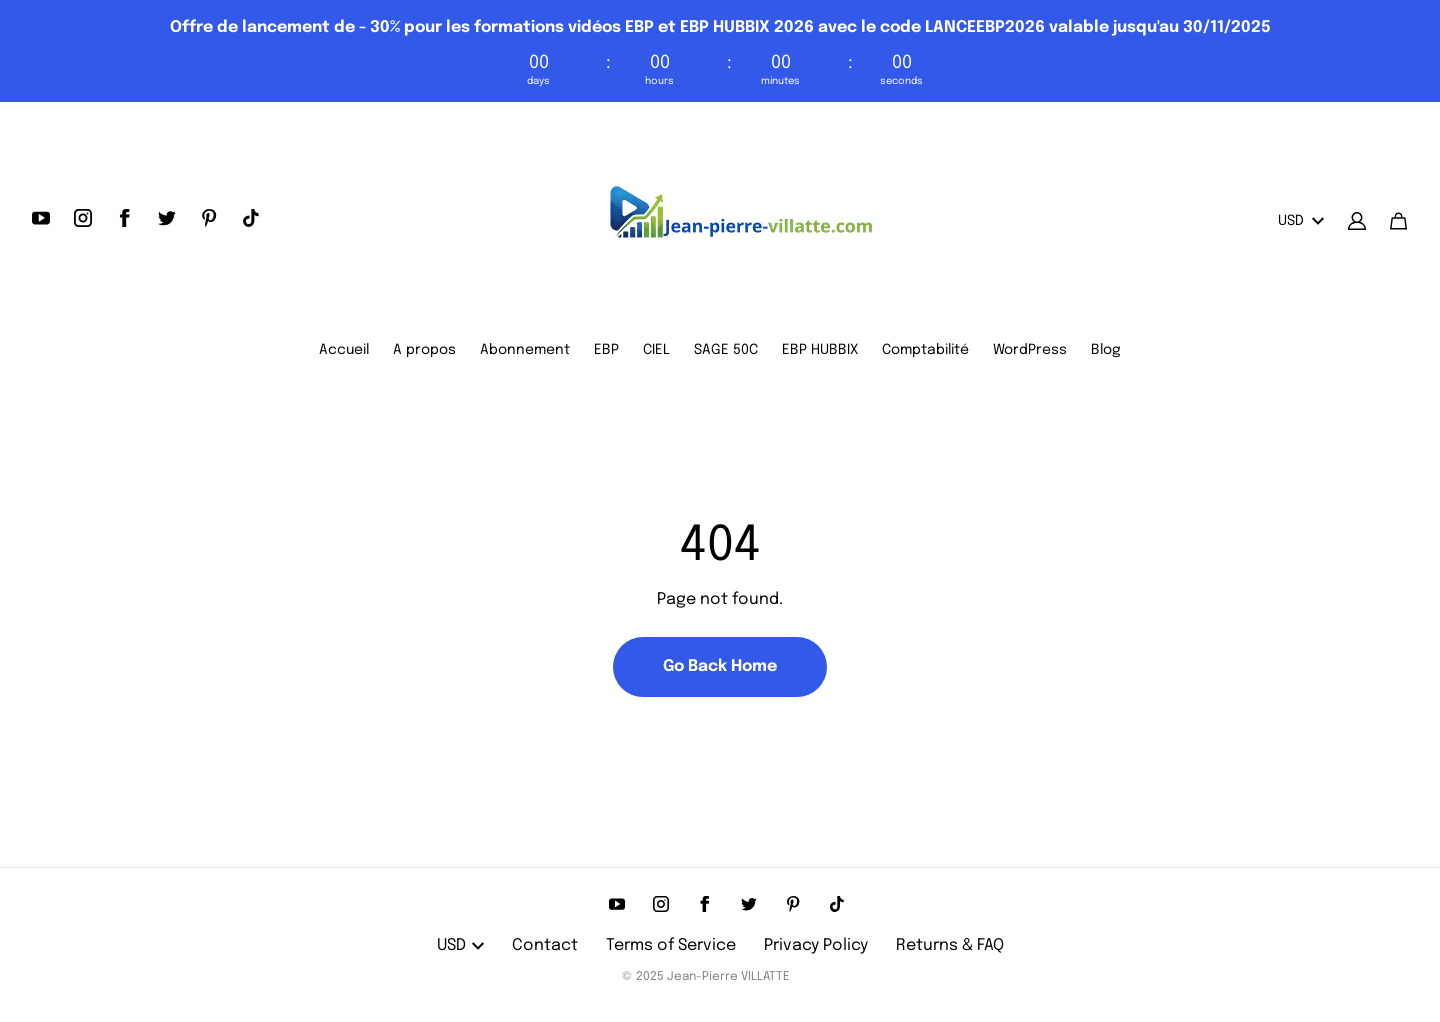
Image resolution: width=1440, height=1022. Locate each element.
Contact (545, 945)
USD (1301, 221)
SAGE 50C (726, 350)
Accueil (344, 350)
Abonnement (525, 350)
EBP (606, 350)
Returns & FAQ (950, 945)
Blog (1106, 350)
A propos (424, 350)
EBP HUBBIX (820, 350)
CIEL (656, 350)
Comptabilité (925, 350)
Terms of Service (671, 945)
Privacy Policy (816, 945)
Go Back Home (720, 666)
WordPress (1030, 350)
